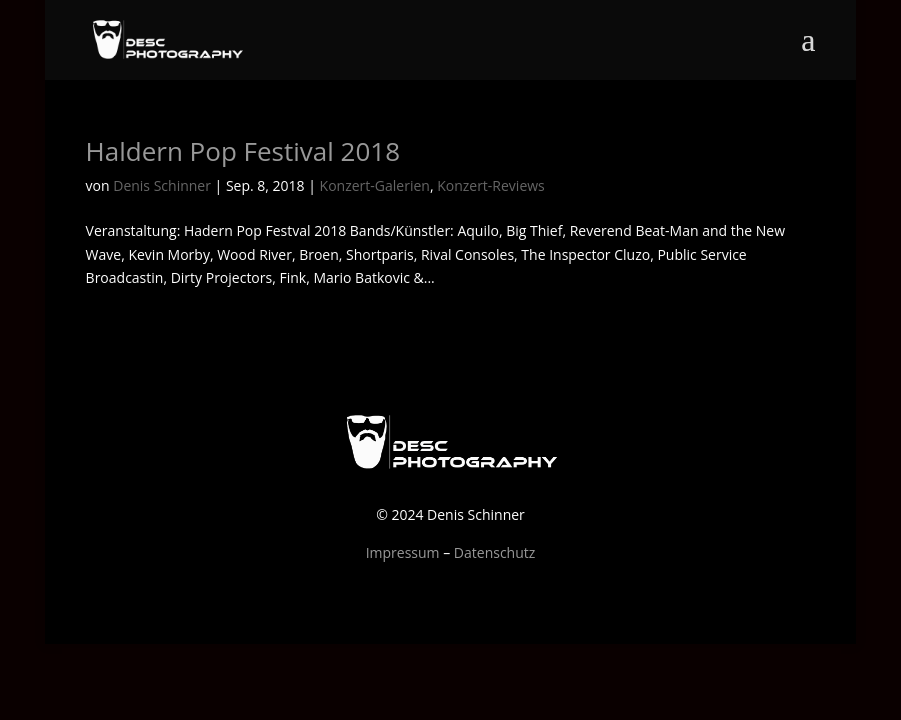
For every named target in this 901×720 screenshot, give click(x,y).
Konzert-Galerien (375, 185)
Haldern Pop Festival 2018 (243, 151)
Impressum (403, 552)
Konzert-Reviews (491, 185)
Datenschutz (494, 552)
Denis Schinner (162, 185)
